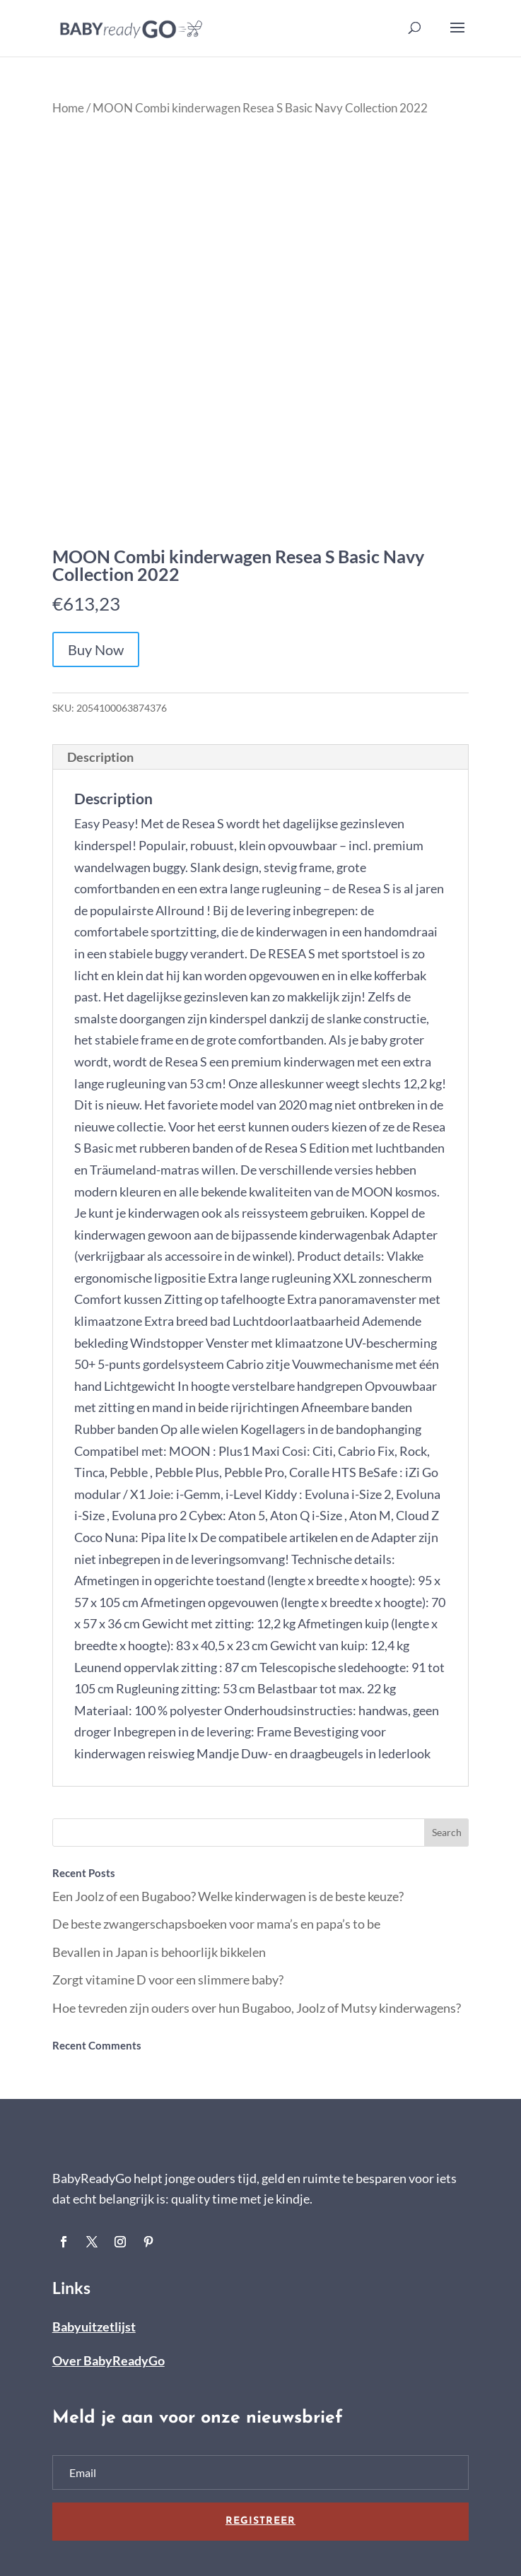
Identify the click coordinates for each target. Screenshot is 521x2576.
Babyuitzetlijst (94, 2326)
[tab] (261, 757)
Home (68, 108)
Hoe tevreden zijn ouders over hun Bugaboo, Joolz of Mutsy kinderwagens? (256, 2008)
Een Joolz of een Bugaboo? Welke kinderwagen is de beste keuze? (228, 1896)
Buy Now (96, 649)
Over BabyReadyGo (108, 2360)
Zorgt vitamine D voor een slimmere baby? (167, 1979)
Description (100, 757)
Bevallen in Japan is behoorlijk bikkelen (159, 1952)
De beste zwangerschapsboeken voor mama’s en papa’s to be (216, 1923)
